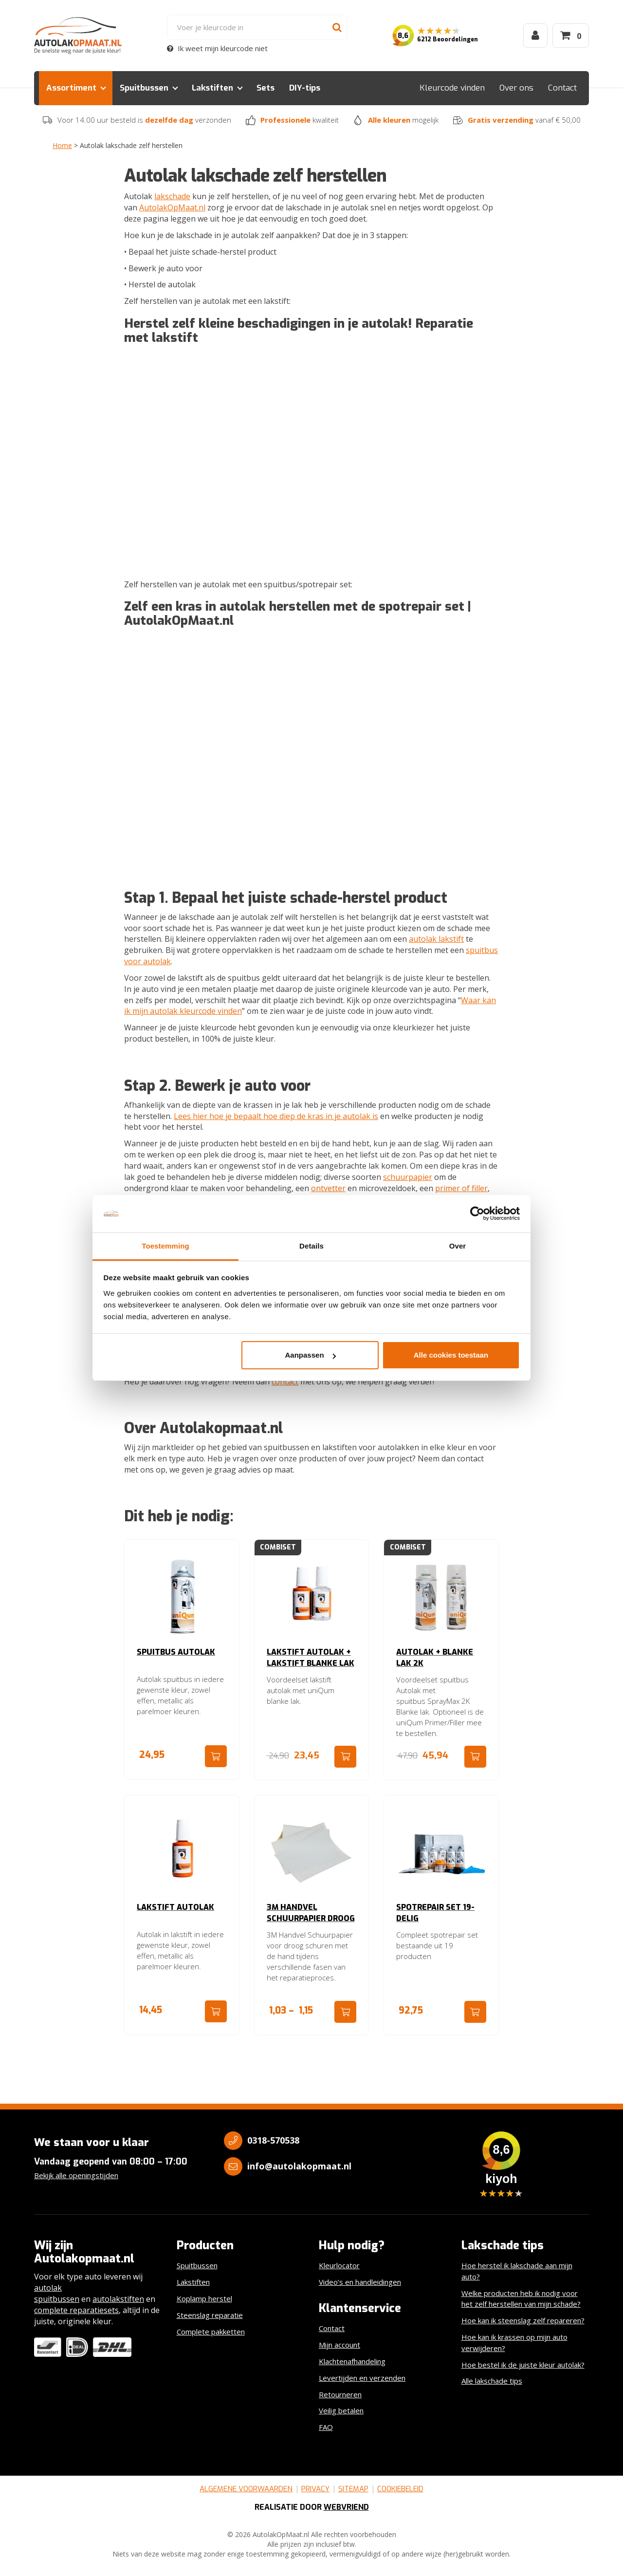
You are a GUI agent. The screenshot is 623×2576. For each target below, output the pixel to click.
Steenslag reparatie (210, 2315)
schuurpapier (407, 1177)
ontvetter (328, 1188)
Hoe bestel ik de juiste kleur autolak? (523, 2365)
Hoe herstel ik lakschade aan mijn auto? (516, 2270)
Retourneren (340, 2394)
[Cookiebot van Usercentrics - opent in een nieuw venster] (477, 1214)
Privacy (315, 2489)
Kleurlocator (339, 2265)
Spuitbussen (144, 87)
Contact (562, 87)
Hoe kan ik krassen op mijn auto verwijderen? (514, 2342)
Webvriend (346, 2507)
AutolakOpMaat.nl (172, 207)
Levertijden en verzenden (362, 2378)
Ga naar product (216, 1756)
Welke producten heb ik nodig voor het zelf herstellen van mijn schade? (521, 2298)
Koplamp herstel (204, 2298)
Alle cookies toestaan (451, 1355)
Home (62, 145)
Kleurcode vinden (452, 87)
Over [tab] (457, 1246)
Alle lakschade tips (491, 2381)
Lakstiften (212, 87)
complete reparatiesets (76, 2310)
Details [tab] (311, 1246)
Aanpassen (310, 1355)
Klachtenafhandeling (352, 2361)
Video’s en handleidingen (360, 2282)
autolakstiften (118, 2299)
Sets (266, 87)
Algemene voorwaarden (246, 2489)
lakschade (172, 196)
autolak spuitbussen (56, 2293)
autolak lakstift (436, 938)
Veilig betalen (341, 2410)
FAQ (326, 2427)
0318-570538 (273, 2140)
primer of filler (461, 1188)
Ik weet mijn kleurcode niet (217, 48)
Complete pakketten (211, 2331)
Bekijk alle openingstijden (76, 2175)
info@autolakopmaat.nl (299, 2166)
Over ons (516, 87)
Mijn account (339, 2345)
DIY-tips (304, 87)
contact (285, 1381)
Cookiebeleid (400, 2489)
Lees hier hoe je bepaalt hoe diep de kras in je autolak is (276, 1116)
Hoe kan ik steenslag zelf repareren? (523, 2320)
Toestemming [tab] (165, 1246)
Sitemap (353, 2489)
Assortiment (71, 87)
